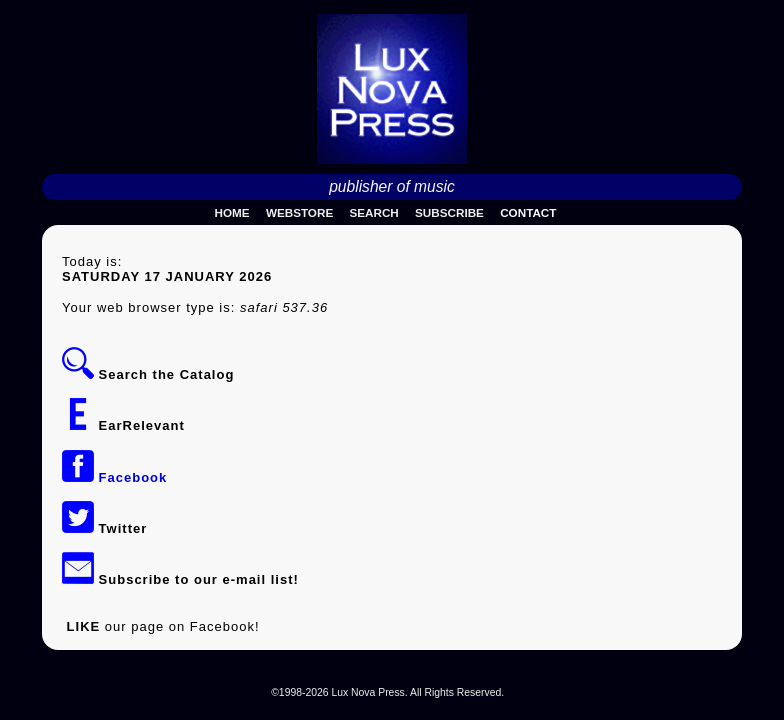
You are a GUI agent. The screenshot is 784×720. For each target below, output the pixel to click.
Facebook (114, 477)
